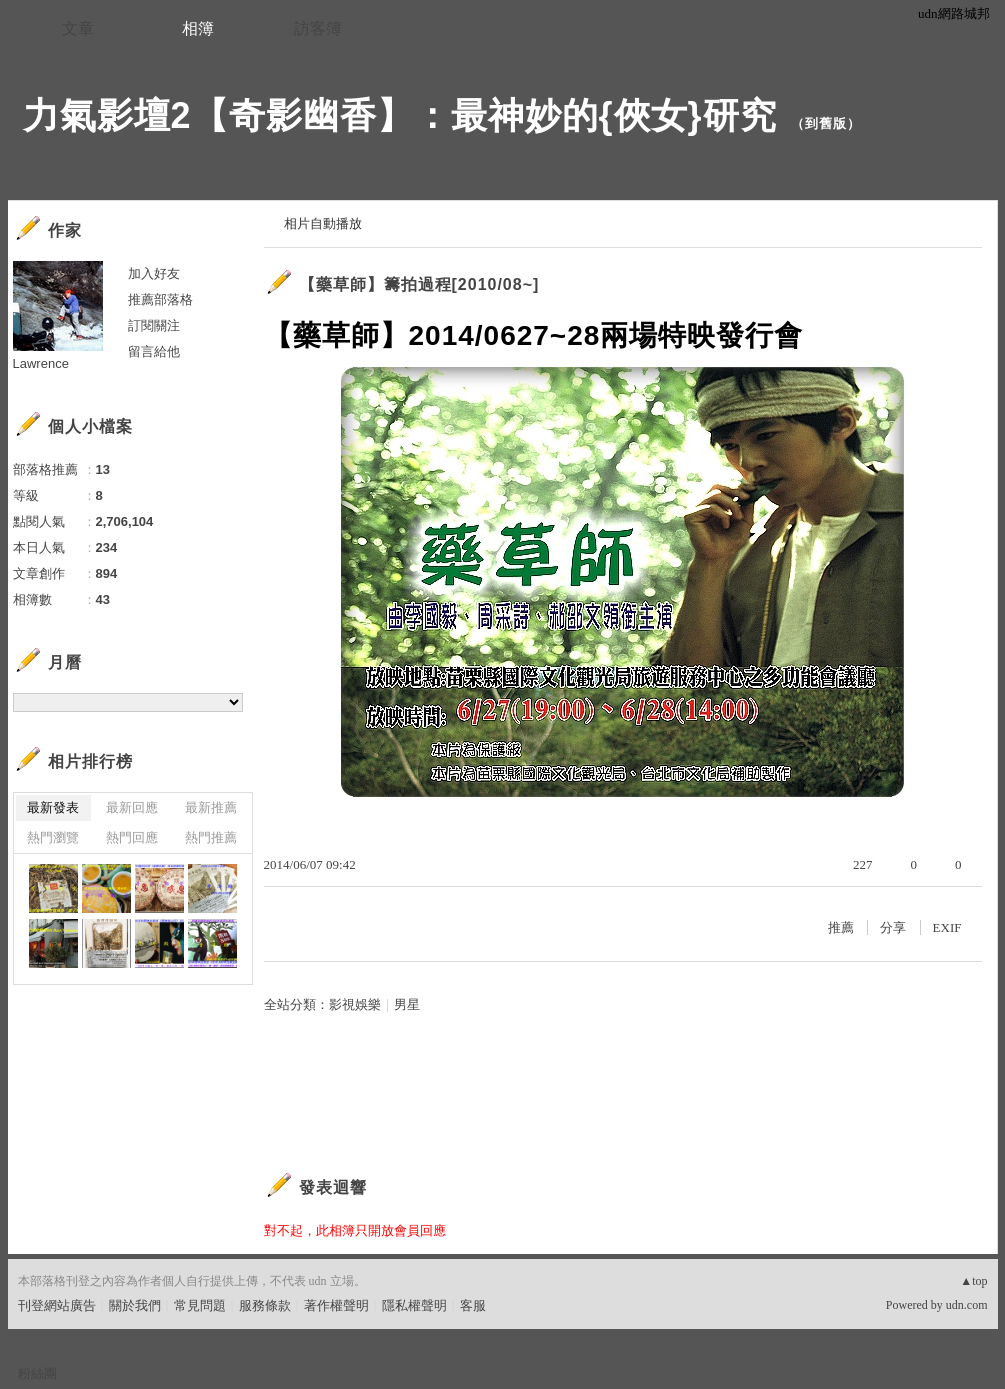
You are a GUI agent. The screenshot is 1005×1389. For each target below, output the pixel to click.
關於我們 (135, 1305)
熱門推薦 (211, 837)
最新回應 (132, 807)
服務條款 (265, 1305)
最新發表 (53, 807)
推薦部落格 (160, 299)
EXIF (947, 927)
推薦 (841, 927)
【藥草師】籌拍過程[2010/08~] (419, 284)
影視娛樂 (355, 1004)
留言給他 (154, 351)
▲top (973, 1281)
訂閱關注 (154, 325)
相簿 (198, 28)
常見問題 (200, 1305)
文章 (78, 28)
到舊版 (826, 123)
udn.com (967, 1305)
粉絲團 (37, 1373)
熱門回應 (132, 837)
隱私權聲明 (414, 1305)
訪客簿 (318, 28)
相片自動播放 (323, 223)
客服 (473, 1305)
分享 (893, 927)
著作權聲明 (336, 1305)
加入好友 (154, 273)
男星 (407, 1004)
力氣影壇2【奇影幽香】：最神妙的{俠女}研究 (400, 115)
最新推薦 (211, 807)
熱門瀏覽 (53, 837)
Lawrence (41, 363)
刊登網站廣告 (57, 1305)
